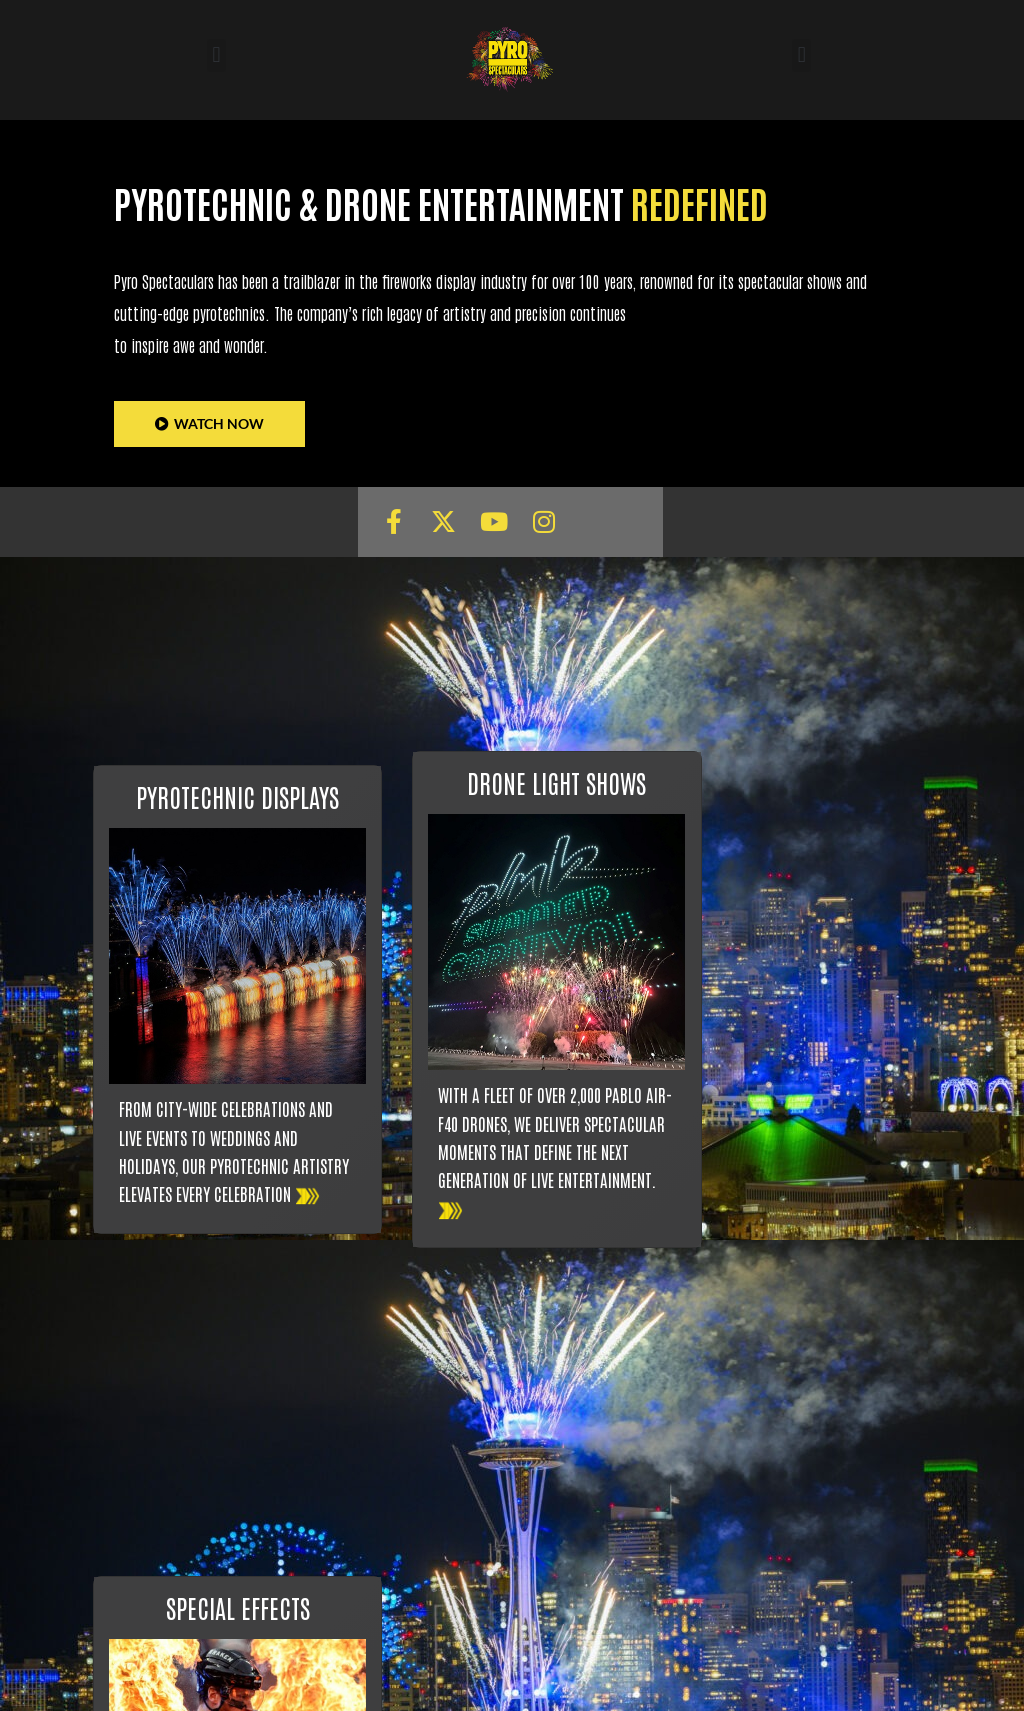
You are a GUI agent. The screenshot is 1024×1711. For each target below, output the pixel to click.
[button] (216, 55)
